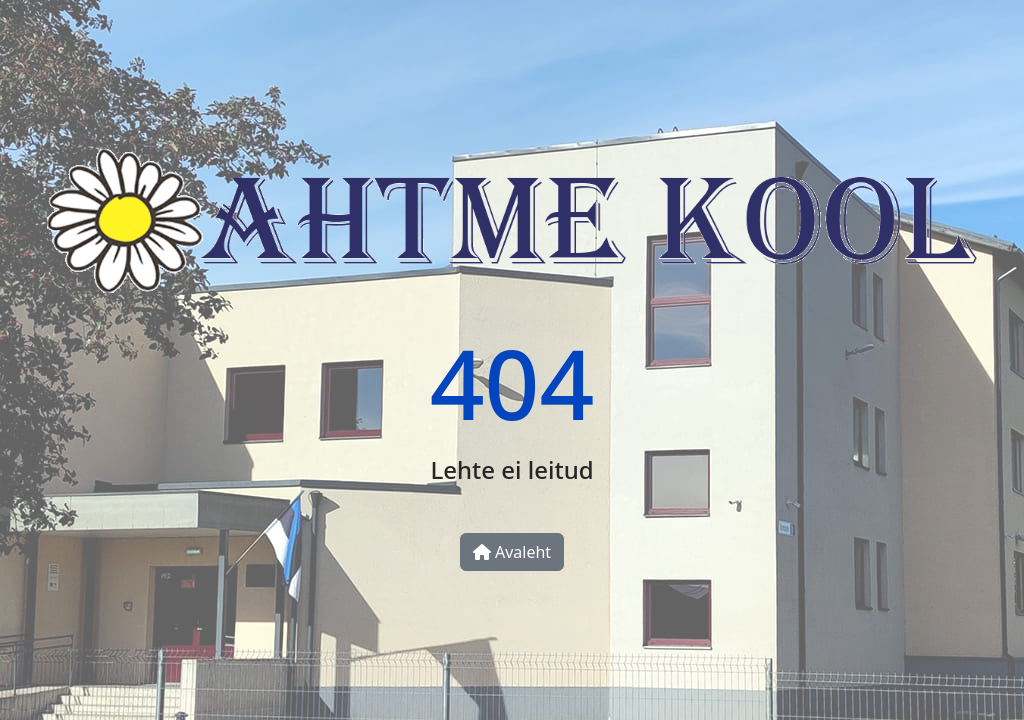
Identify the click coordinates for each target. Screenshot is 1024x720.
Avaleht (512, 552)
